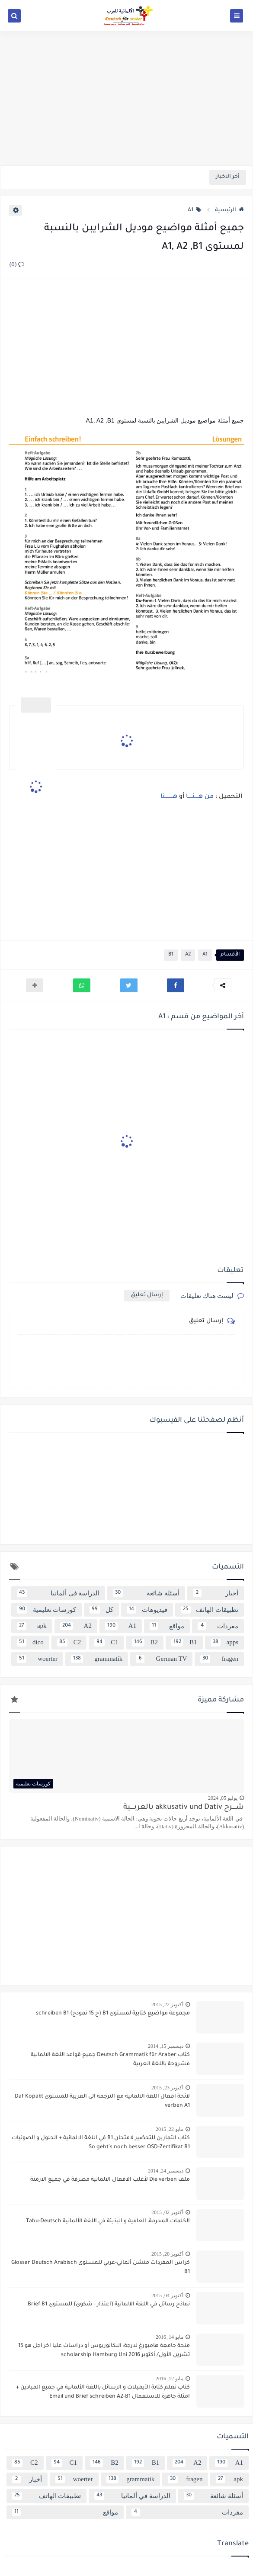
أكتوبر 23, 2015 (167, 2088)
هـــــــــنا (168, 797)
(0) (16, 265)
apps (224, 1642)
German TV (161, 1659)
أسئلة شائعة (146, 1593)
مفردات (218, 1626)
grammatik (96, 1659)
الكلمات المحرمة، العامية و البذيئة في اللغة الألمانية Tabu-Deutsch (108, 2221)
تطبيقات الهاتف (209, 1610)
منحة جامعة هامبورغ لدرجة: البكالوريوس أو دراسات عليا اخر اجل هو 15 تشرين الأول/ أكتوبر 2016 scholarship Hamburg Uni (104, 2350)
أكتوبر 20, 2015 (167, 2254)
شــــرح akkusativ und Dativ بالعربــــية (183, 1808)
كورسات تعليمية (46, 1610)
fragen (219, 1659)
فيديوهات (147, 1610)
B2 (145, 1642)
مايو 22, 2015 (169, 2129)
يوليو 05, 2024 (222, 1798)
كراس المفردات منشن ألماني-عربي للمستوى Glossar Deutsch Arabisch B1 (100, 2267)
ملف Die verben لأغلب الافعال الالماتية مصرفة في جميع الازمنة (110, 2180)
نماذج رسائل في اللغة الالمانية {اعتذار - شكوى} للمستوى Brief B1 (109, 2305)
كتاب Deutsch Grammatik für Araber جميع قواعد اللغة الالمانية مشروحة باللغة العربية (110, 2059)
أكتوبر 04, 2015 (167, 2295)
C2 (69, 1642)
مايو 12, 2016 (169, 2379)
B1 (170, 955)
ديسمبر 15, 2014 (165, 2046)
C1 (106, 1642)
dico (30, 1642)
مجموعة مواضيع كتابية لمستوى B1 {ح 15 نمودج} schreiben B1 (113, 2014)
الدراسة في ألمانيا (58, 1593)
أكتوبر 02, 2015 (167, 2212)
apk (32, 1626)
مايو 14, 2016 (169, 2337)
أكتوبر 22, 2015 (167, 2004)
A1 (195, 210)
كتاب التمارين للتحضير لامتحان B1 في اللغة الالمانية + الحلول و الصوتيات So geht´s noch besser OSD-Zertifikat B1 (101, 2142)
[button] (175, 985)
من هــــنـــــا (200, 797)
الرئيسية (229, 210)
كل (101, 1610)
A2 (188, 955)
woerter (37, 1659)
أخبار (215, 1593)
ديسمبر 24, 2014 (165, 2171)
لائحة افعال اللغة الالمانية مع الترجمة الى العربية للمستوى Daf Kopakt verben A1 (102, 2101)
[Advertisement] (126, 98)
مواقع (167, 1626)
